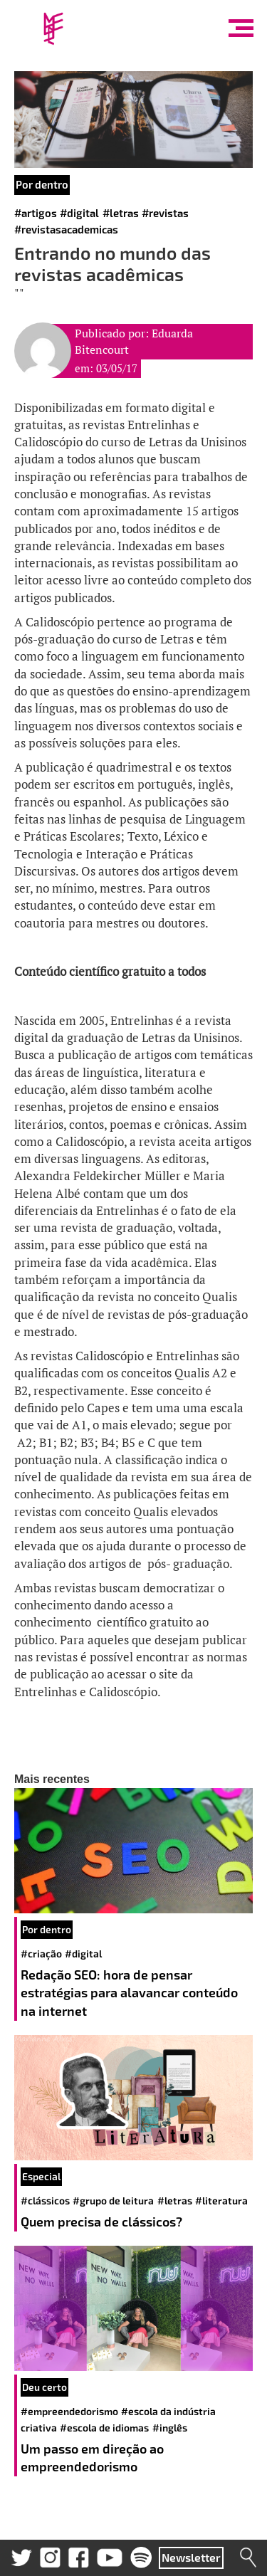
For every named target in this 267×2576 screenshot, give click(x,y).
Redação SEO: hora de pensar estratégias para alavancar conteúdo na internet (129, 1993)
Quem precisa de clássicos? (101, 2221)
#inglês (169, 2428)
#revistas (165, 212)
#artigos (35, 212)
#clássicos (45, 2200)
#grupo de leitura (113, 2200)
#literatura (221, 2200)
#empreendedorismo (69, 2411)
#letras (121, 212)
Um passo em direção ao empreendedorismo (92, 2458)
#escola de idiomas (104, 2428)
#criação (41, 1953)
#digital (79, 212)
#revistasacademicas (66, 229)
